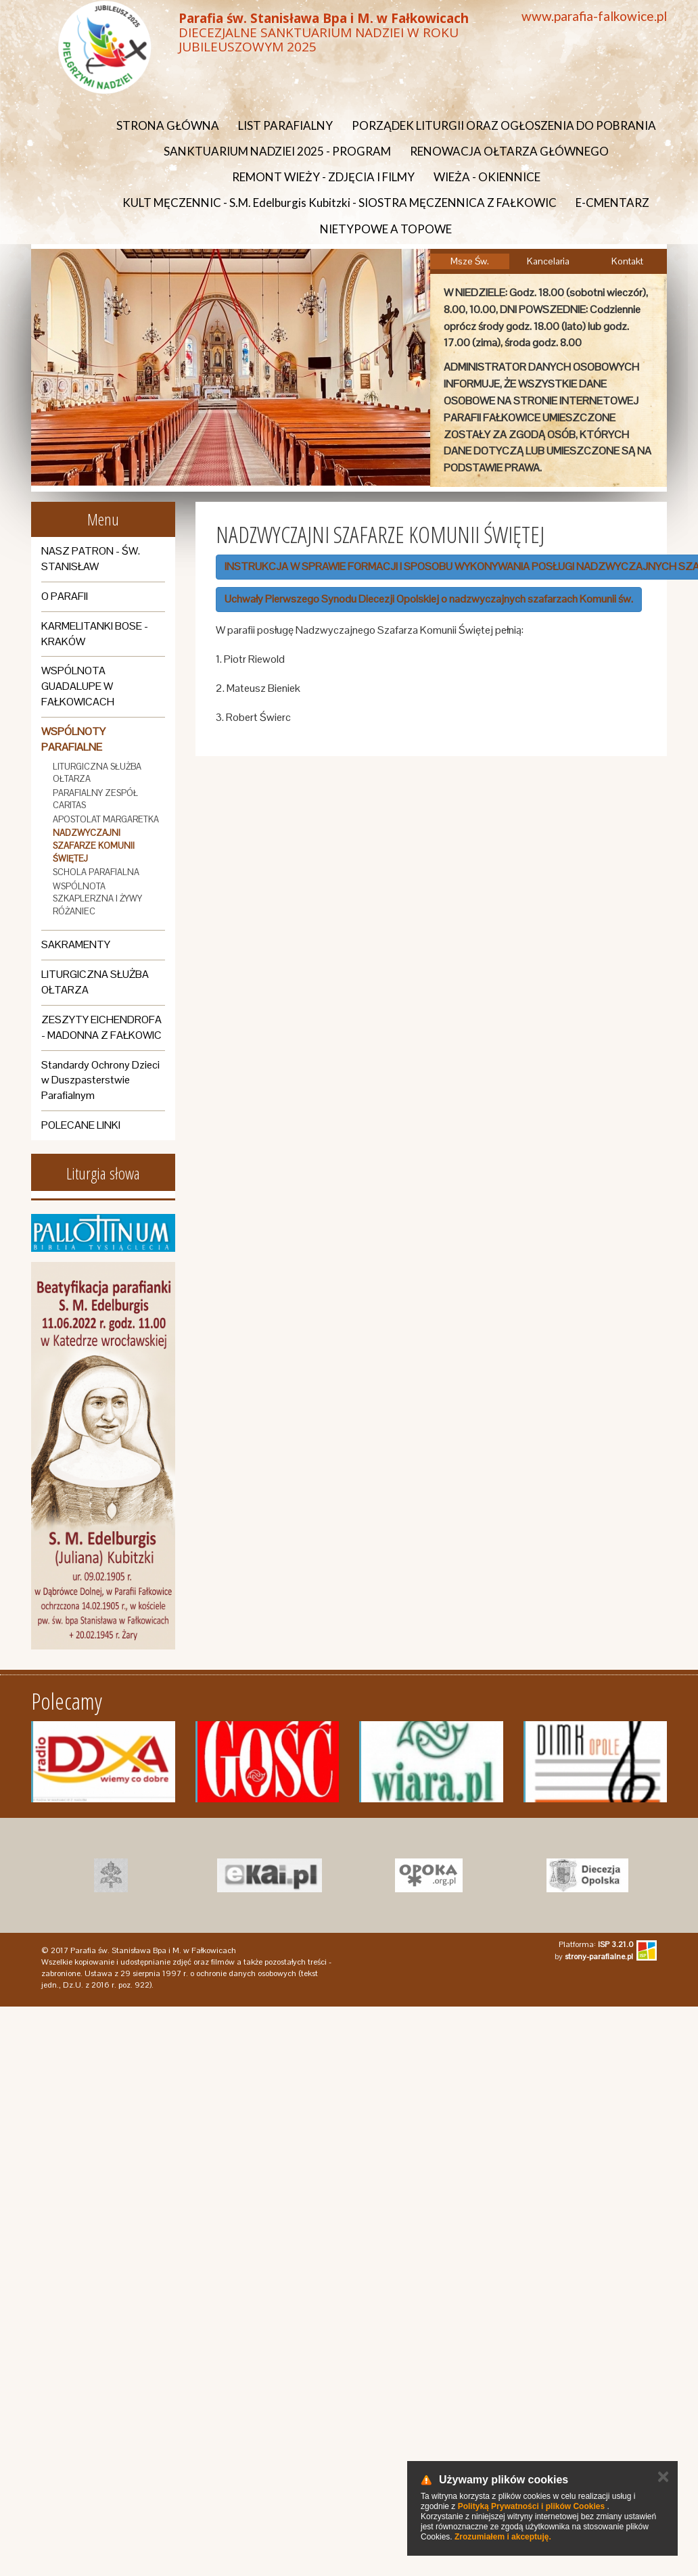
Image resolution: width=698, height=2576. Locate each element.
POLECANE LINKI (80, 1125)
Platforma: (596, 1944)
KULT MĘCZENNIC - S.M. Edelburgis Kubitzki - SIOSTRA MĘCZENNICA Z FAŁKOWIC (339, 202)
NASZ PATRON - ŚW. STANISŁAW (90, 558)
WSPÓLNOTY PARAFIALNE (73, 739)
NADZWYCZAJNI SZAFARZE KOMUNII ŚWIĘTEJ (94, 845)
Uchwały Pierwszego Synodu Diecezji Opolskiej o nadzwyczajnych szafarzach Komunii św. (429, 599)
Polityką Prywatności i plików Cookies (531, 2506)
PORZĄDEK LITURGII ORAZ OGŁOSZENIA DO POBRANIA (504, 125)
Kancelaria (548, 261)
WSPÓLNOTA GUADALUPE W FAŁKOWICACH (77, 686)
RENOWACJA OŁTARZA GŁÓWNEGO (509, 151)
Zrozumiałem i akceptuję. (503, 2537)
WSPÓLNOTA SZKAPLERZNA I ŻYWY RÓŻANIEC (97, 899)
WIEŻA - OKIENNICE (487, 177)
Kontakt (627, 261)
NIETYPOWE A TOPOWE (386, 229)
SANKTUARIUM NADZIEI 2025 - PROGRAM (277, 151)
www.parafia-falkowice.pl (594, 16)
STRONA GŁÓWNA (167, 125)
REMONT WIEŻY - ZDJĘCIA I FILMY (323, 177)
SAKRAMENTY (75, 944)
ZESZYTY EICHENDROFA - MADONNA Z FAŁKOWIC (101, 1027)
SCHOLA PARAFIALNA (96, 872)
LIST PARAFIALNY (285, 125)
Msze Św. (469, 261)
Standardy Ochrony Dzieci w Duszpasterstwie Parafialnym (100, 1080)
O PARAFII (64, 596)
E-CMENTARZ (612, 202)
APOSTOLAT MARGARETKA (106, 819)
